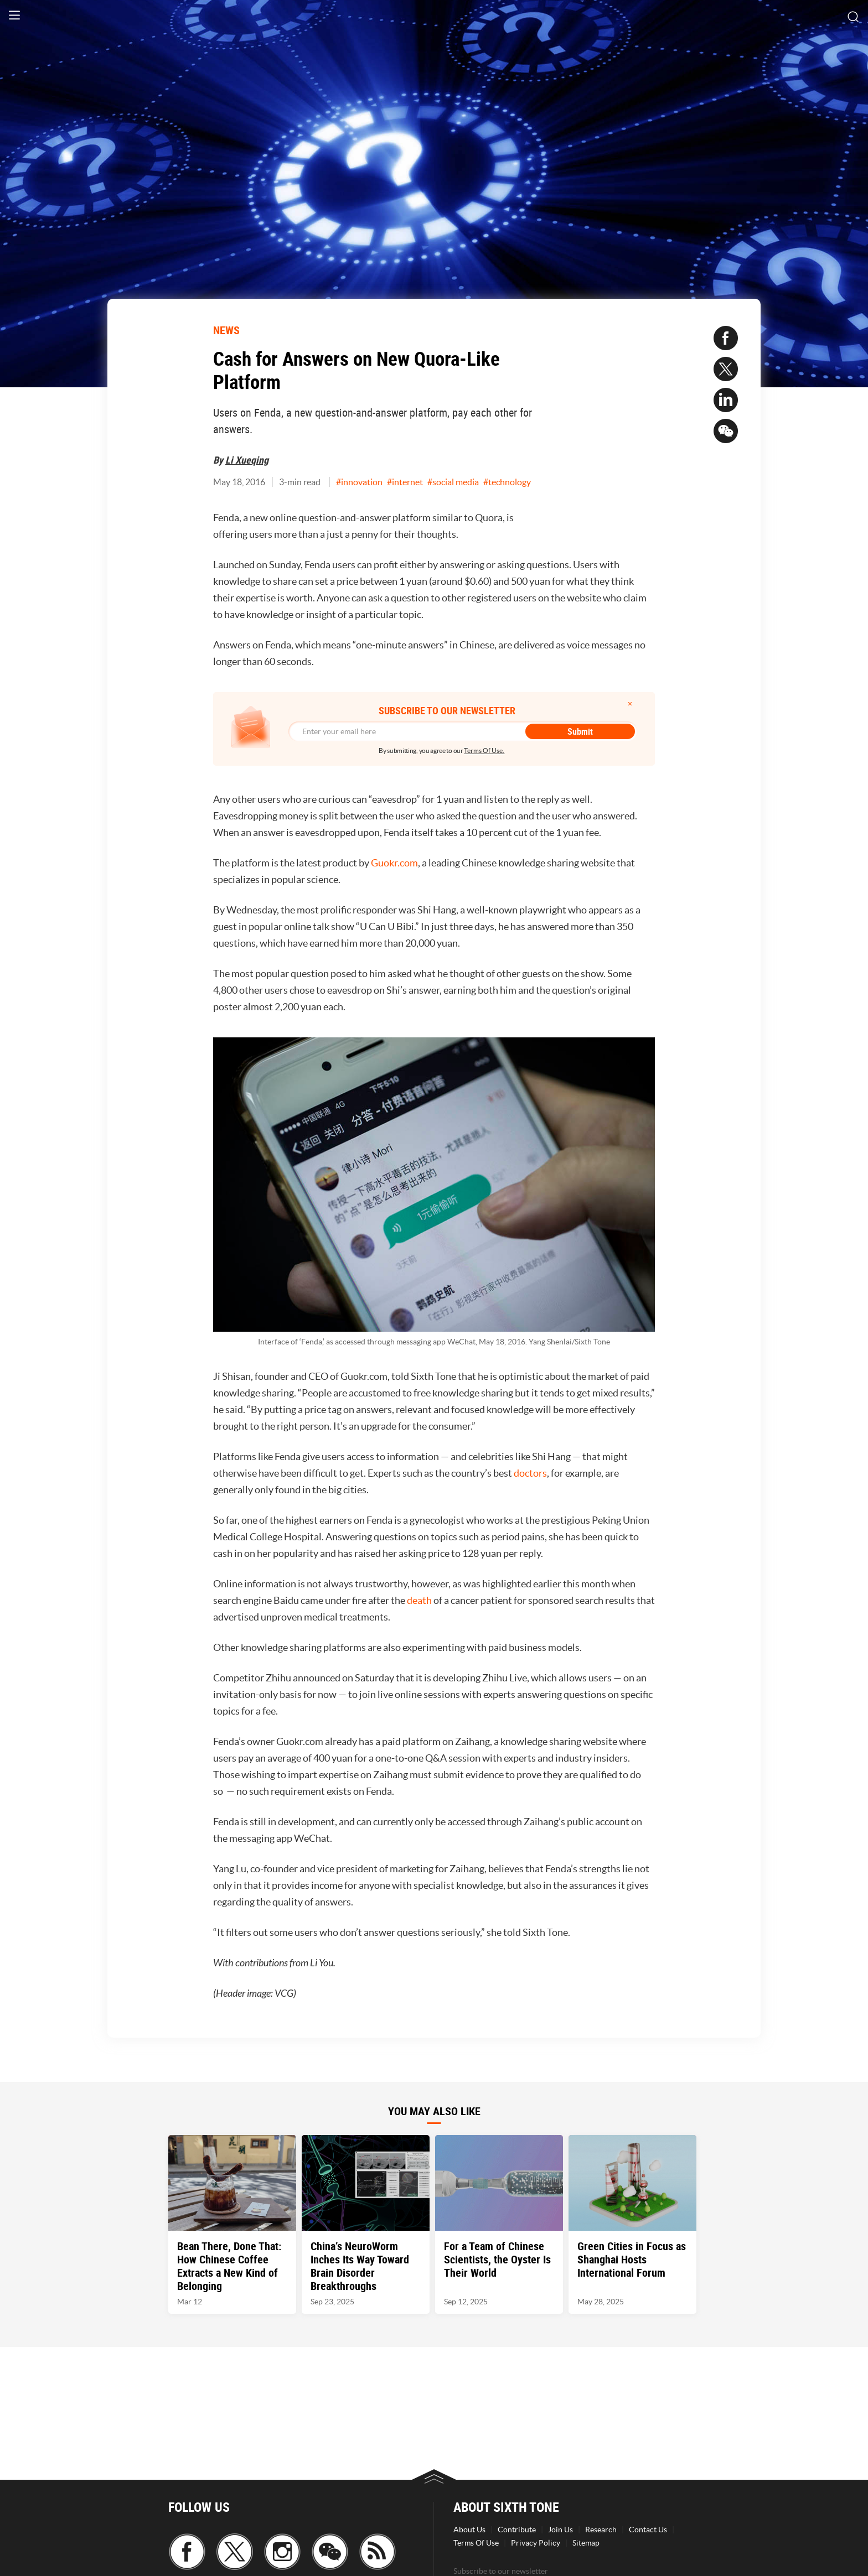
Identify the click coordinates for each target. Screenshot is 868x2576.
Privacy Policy (535, 2542)
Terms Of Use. (484, 750)
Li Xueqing (246, 459)
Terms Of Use (476, 2542)
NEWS (226, 330)
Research (601, 2529)
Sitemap (586, 2542)
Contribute (517, 2529)
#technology (507, 482)
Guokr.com (394, 863)
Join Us (560, 2529)
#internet (405, 482)
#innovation (359, 482)
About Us (469, 2529)
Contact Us (648, 2529)
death (419, 1600)
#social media (453, 482)
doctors (530, 1473)
